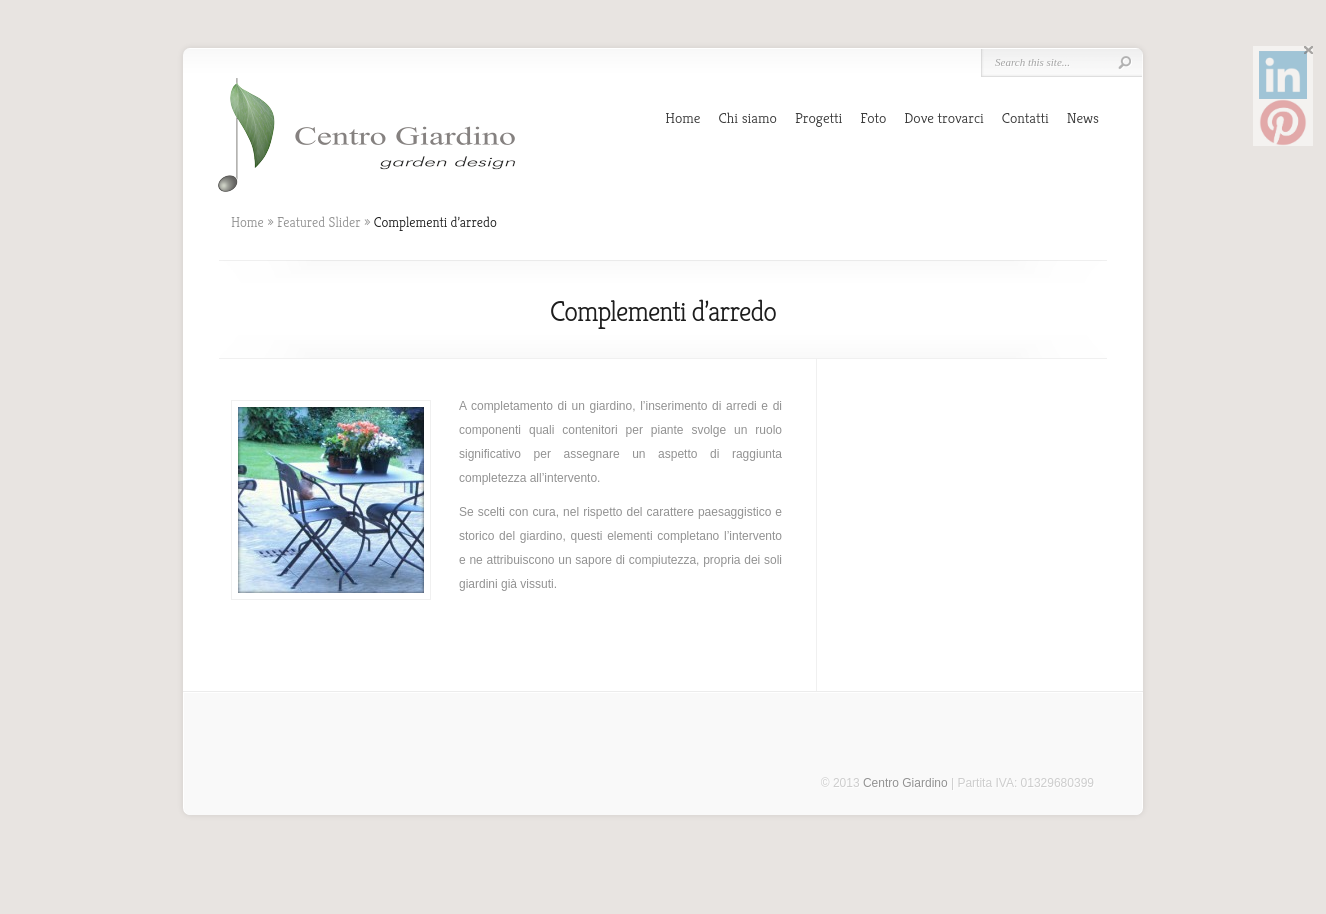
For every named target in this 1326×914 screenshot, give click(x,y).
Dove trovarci (944, 117)
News (1083, 117)
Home (682, 117)
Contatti (1025, 117)
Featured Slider (319, 222)
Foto (873, 117)
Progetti (818, 117)
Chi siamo (748, 117)
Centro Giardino (905, 783)
